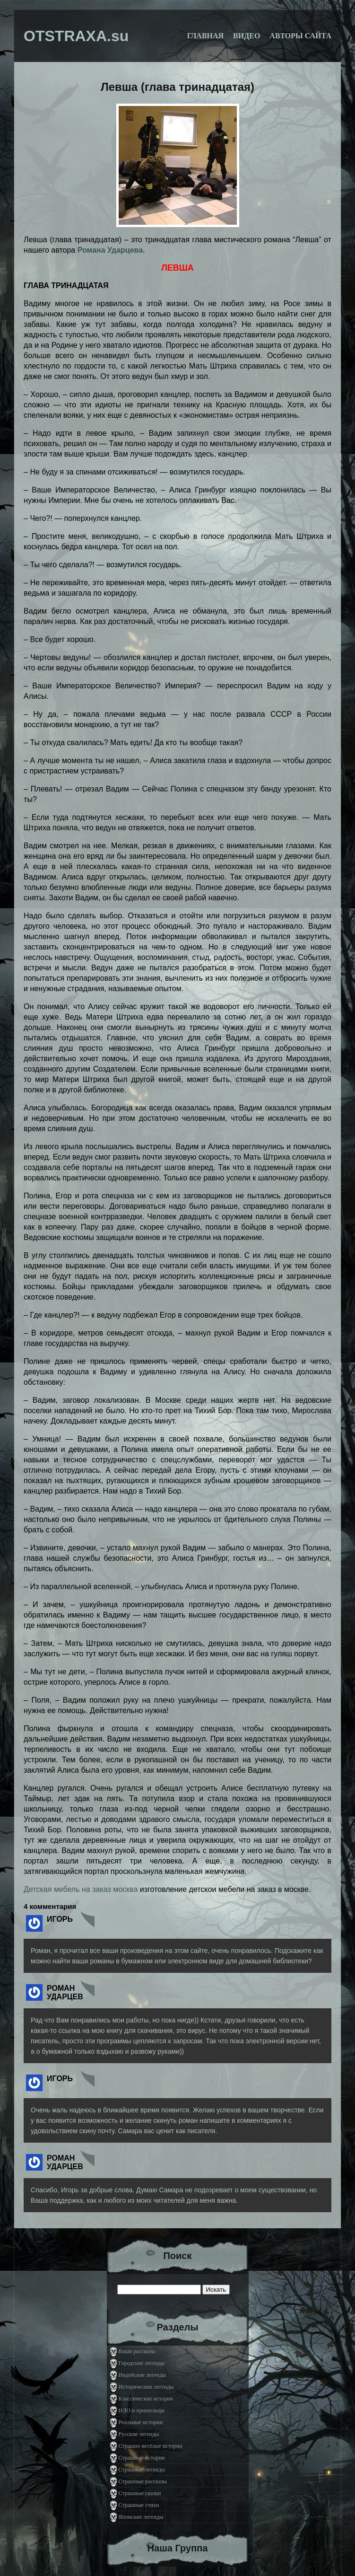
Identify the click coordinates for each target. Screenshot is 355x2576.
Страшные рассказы (143, 2481)
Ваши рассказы (137, 2351)
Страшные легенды (142, 2469)
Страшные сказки (140, 2493)
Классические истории (146, 2398)
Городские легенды (142, 2363)
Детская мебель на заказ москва (81, 1889)
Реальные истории (141, 2422)
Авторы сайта (300, 36)
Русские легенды (139, 2434)
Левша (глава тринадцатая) (177, 86)
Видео (246, 36)
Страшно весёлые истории (150, 2446)
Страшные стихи (139, 2505)
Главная (205, 36)
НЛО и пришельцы (142, 2410)
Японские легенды (141, 2517)
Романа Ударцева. (111, 250)
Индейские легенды (142, 2375)
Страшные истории (142, 2457)
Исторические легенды (146, 2386)
